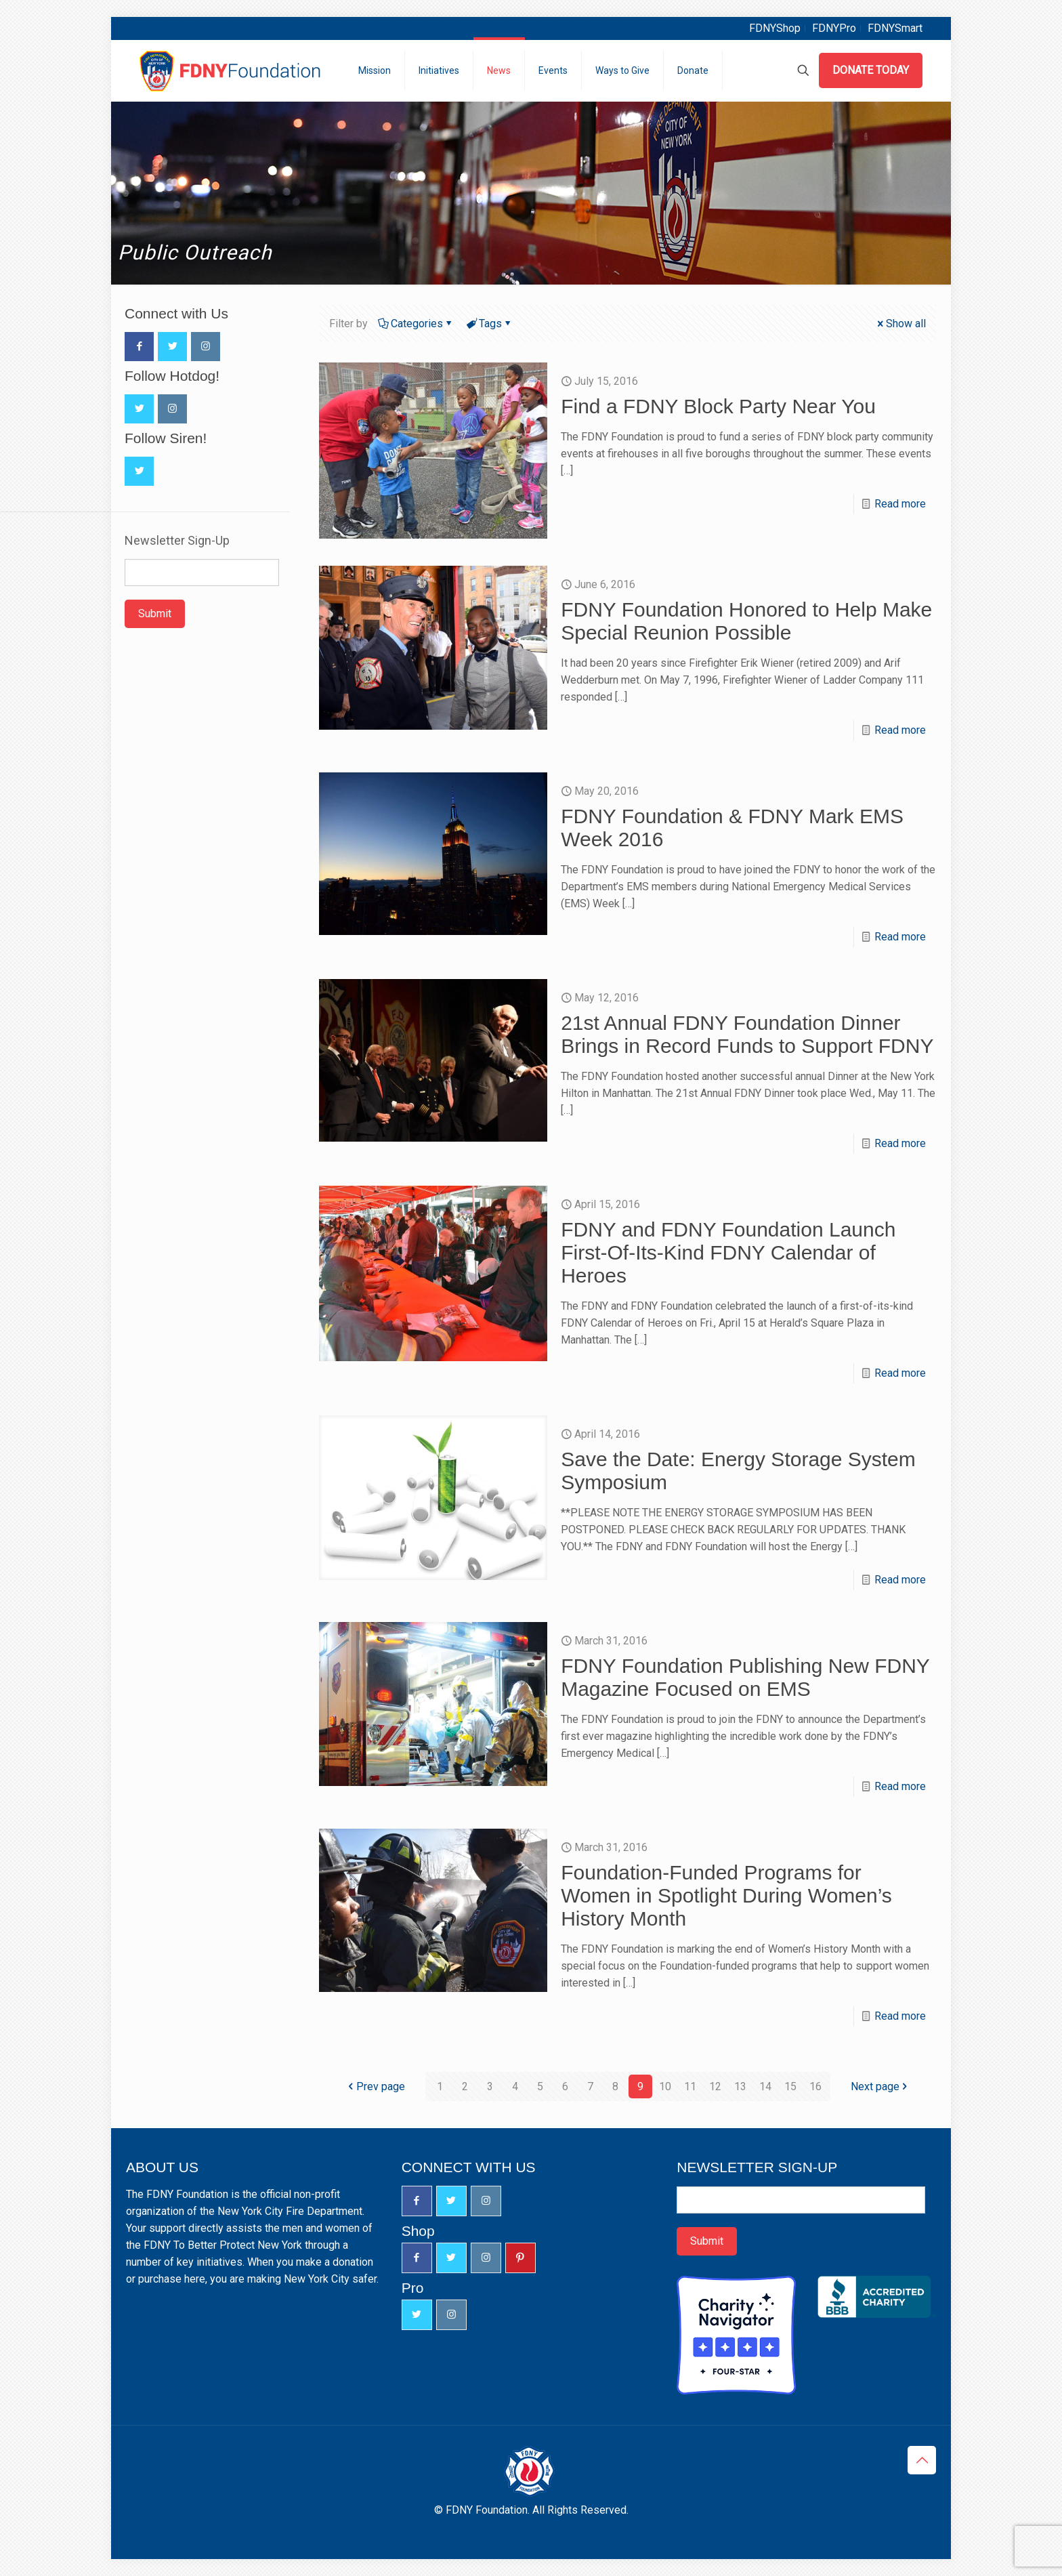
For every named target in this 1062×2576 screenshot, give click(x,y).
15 (790, 2086)
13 (740, 2086)
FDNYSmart (895, 28)
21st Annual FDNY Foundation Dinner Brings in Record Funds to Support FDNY (747, 1034)
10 (665, 2086)
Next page (880, 2086)
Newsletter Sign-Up (177, 541)
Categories (416, 323)
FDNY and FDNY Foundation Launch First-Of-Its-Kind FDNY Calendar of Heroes (728, 1252)
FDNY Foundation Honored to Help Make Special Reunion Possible (746, 621)
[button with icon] (139, 346)
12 (715, 2086)
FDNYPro (834, 28)
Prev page (375, 2086)
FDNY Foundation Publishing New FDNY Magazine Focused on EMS (745, 1677)
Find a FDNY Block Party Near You (718, 406)
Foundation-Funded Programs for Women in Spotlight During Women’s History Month (726, 1895)
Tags (489, 323)
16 (815, 2086)
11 (690, 2086)
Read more (900, 503)
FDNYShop (775, 28)
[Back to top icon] (922, 2460)
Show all (900, 323)
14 (765, 2086)
